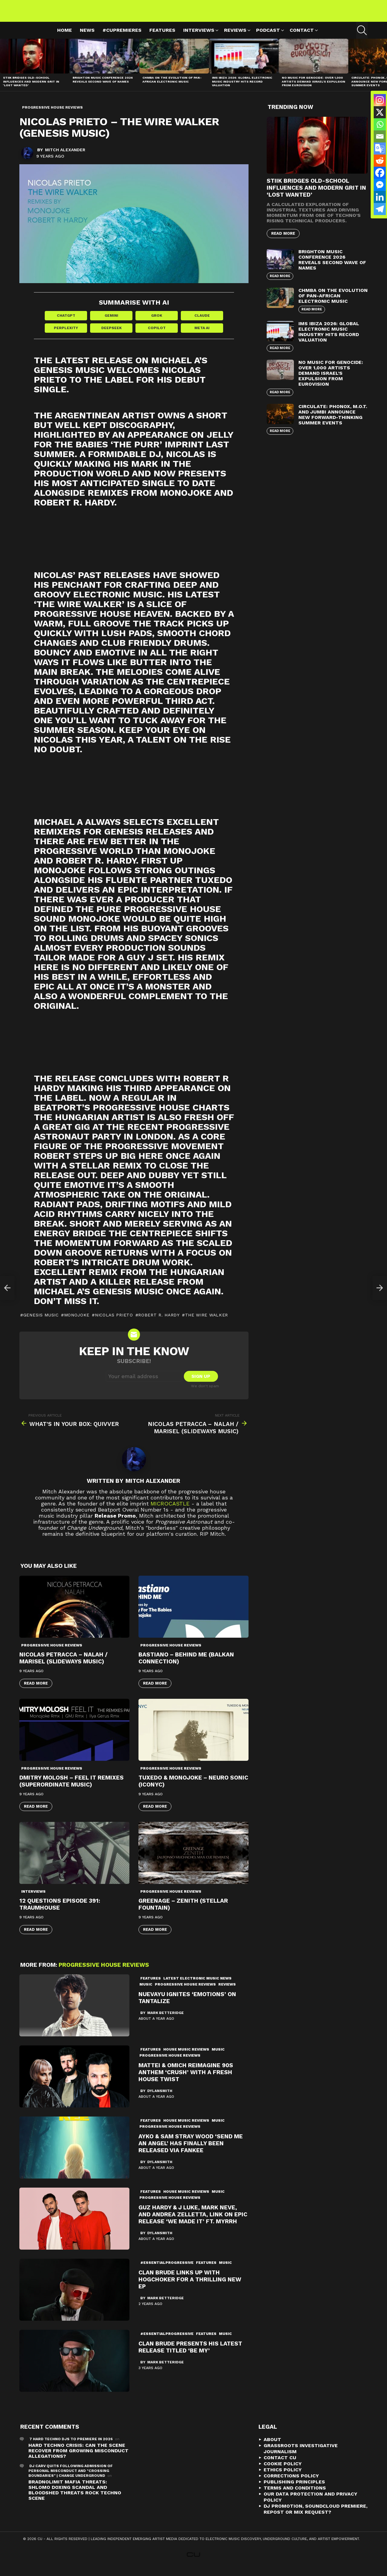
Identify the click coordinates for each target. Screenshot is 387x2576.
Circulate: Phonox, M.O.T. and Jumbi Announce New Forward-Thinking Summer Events (332, 421)
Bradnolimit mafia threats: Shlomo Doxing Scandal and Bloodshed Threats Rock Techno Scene (74, 2498)
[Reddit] (380, 161)
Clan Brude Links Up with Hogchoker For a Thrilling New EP (189, 2287)
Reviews (235, 38)
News (87, 37)
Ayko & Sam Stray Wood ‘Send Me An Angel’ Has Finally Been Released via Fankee (190, 2151)
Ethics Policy (283, 2477)
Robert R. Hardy (159, 1322)
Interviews (198, 38)
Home (64, 37)
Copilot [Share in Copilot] (157, 335)
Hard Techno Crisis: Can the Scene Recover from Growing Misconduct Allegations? (78, 2458)
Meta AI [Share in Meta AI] (202, 335)
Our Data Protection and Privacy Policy (310, 2505)
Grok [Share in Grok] (156, 323)
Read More (36, 1690)
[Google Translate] (380, 148)
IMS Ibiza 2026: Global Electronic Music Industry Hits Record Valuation (242, 88)
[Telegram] (380, 209)
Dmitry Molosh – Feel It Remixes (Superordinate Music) (71, 1789)
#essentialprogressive (167, 2270)
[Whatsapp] (380, 124)
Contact (302, 38)
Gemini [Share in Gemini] (111, 323)
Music (145, 1992)
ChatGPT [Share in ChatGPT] (66, 323)
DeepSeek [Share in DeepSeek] (111, 335)
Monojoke (77, 1322)
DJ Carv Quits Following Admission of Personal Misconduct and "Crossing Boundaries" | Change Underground (70, 2479)
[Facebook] (380, 173)
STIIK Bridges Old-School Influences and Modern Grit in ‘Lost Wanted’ (31, 88)
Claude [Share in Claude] (202, 323)
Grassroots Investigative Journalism (301, 2456)
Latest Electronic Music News (197, 1986)
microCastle (170, 1511)
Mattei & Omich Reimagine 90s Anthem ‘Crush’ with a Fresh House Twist (185, 2080)
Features (162, 37)
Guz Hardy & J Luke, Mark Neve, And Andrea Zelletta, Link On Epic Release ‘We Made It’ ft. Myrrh (192, 2222)
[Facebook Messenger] (380, 185)
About (272, 2447)
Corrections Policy (291, 2483)
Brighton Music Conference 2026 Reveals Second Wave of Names (103, 86)
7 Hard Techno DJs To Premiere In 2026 (71, 2447)
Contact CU (280, 2465)
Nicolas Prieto (114, 1322)
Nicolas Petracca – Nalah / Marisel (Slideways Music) (63, 1665)
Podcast (268, 38)
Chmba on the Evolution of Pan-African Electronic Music (172, 86)
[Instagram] (380, 100)
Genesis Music (41, 1322)
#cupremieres (121, 37)
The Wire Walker (206, 1322)
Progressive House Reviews (51, 1653)
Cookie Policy (283, 2471)
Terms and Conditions (295, 2496)
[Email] (380, 136)
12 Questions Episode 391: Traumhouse (59, 1912)
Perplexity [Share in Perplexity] (66, 335)
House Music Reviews (186, 2057)
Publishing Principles (294, 2490)
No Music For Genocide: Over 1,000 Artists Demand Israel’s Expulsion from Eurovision (313, 88)
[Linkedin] (380, 197)
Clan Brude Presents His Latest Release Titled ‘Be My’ (190, 2355)
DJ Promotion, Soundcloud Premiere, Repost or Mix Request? (315, 2517)
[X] (380, 112)
